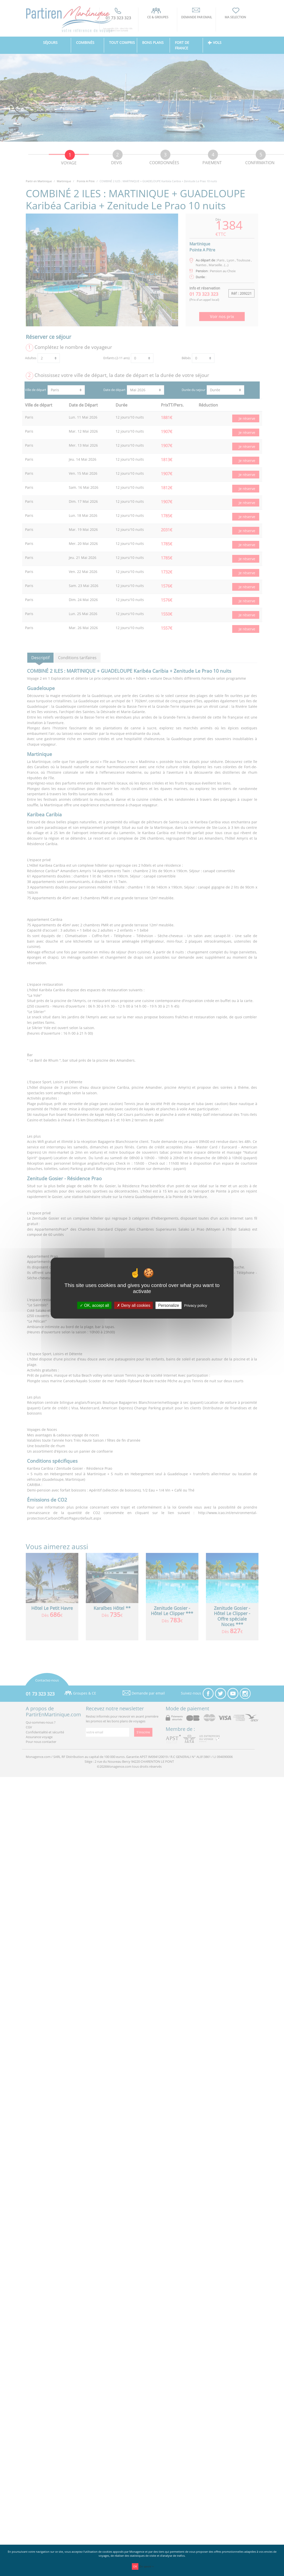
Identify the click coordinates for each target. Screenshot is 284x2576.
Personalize (168, 1305)
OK (135, 2566)
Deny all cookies (133, 1305)
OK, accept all (94, 1305)
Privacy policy (195, 1305)
